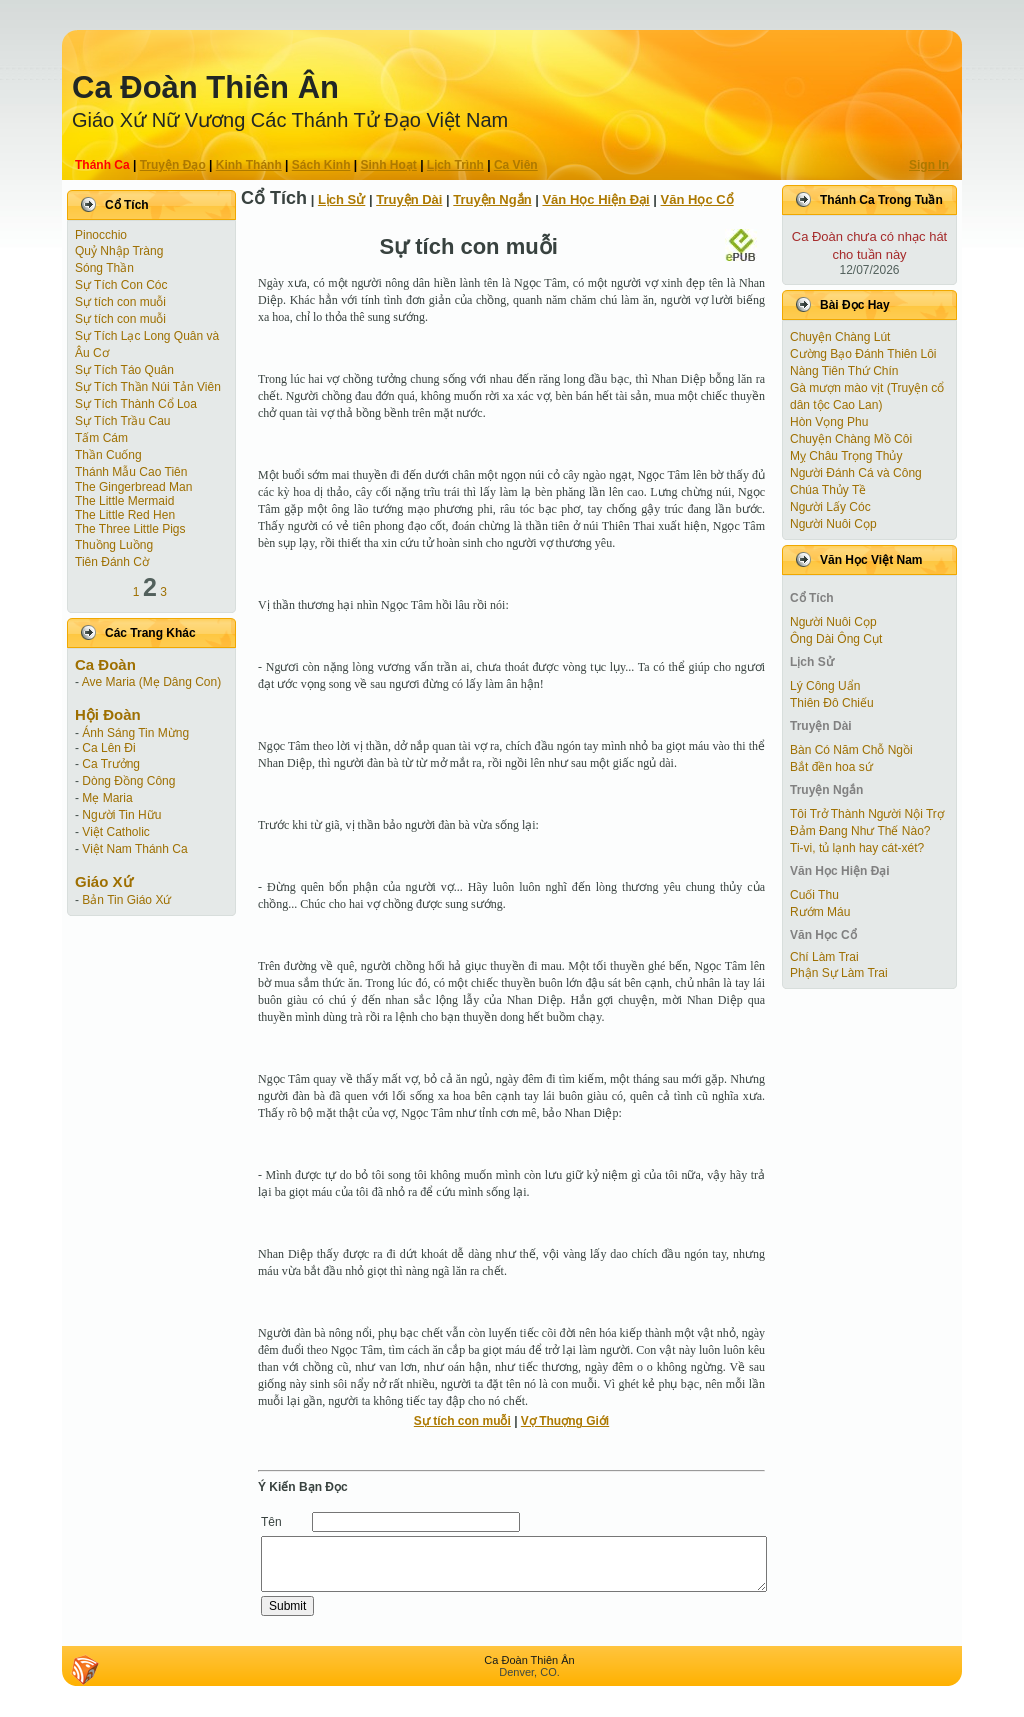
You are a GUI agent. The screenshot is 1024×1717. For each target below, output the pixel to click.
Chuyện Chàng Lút (840, 337)
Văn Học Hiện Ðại (595, 199)
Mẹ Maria (107, 798)
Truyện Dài (409, 199)
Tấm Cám (101, 438)
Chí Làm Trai (824, 957)
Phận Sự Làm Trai (839, 973)
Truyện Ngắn (492, 199)
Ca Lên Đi (108, 748)
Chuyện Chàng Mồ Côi (851, 439)
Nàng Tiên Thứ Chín (844, 371)
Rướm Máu (820, 912)
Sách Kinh (321, 165)
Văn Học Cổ (697, 199)
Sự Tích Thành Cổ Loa (136, 404)
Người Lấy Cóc (830, 507)
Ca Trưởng (111, 764)
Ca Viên (516, 165)
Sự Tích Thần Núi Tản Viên (148, 387)
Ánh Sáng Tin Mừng (135, 733)
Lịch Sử (341, 199)
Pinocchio (101, 235)
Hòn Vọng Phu (829, 422)
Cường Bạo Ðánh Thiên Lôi (863, 354)
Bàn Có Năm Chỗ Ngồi (851, 750)
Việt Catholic (115, 832)
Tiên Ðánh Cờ (112, 562)
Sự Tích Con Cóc (121, 285)
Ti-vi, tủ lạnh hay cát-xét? (857, 848)
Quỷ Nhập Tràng (119, 251)
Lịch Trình (455, 165)
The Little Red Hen (125, 515)
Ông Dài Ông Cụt (836, 639)
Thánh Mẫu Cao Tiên (131, 472)
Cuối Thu (814, 895)
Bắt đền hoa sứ (831, 767)
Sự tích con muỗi (120, 302)
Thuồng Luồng (114, 545)
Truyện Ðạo (173, 165)
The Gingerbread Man (133, 487)
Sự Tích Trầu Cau (122, 421)
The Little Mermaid (124, 501)
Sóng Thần (104, 268)
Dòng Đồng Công (128, 781)
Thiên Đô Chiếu (832, 703)
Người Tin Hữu (121, 815)
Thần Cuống (108, 455)
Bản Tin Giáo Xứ (126, 900)
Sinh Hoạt (389, 165)
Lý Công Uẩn (825, 686)
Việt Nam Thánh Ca (134, 849)
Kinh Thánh (249, 165)
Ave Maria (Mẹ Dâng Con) (152, 682)
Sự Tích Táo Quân (124, 370)
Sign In (929, 165)
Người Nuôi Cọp (833, 524)
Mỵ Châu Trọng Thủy (846, 456)
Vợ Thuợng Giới (565, 1421)
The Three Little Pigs (130, 529)
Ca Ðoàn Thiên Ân (205, 87)
